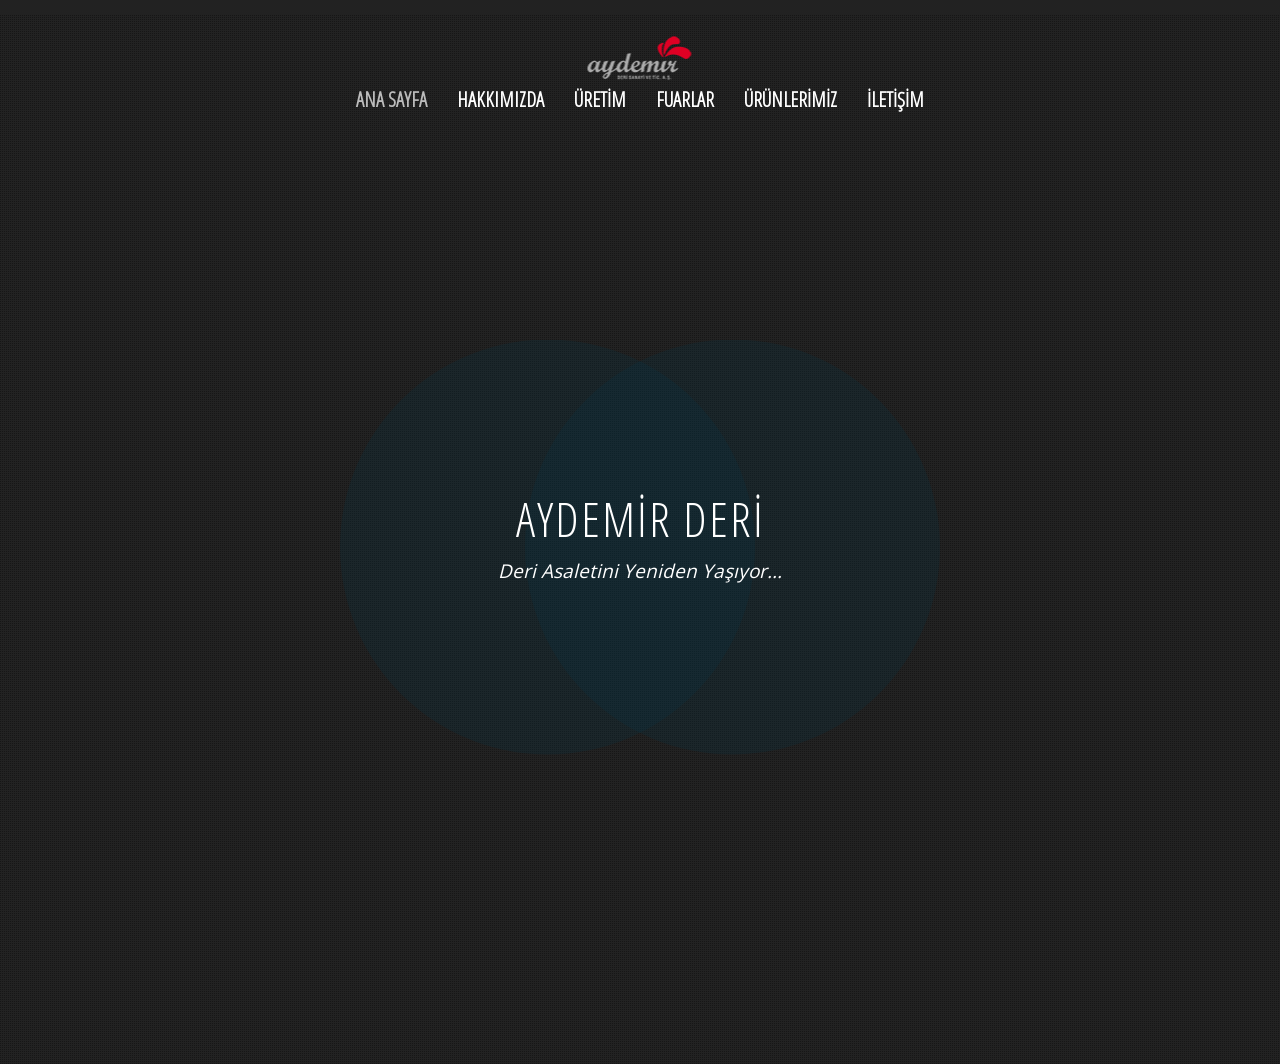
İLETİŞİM (895, 99)
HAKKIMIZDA (500, 99)
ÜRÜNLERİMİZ (790, 99)
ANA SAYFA (391, 99)
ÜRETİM (600, 99)
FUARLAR (685, 99)
